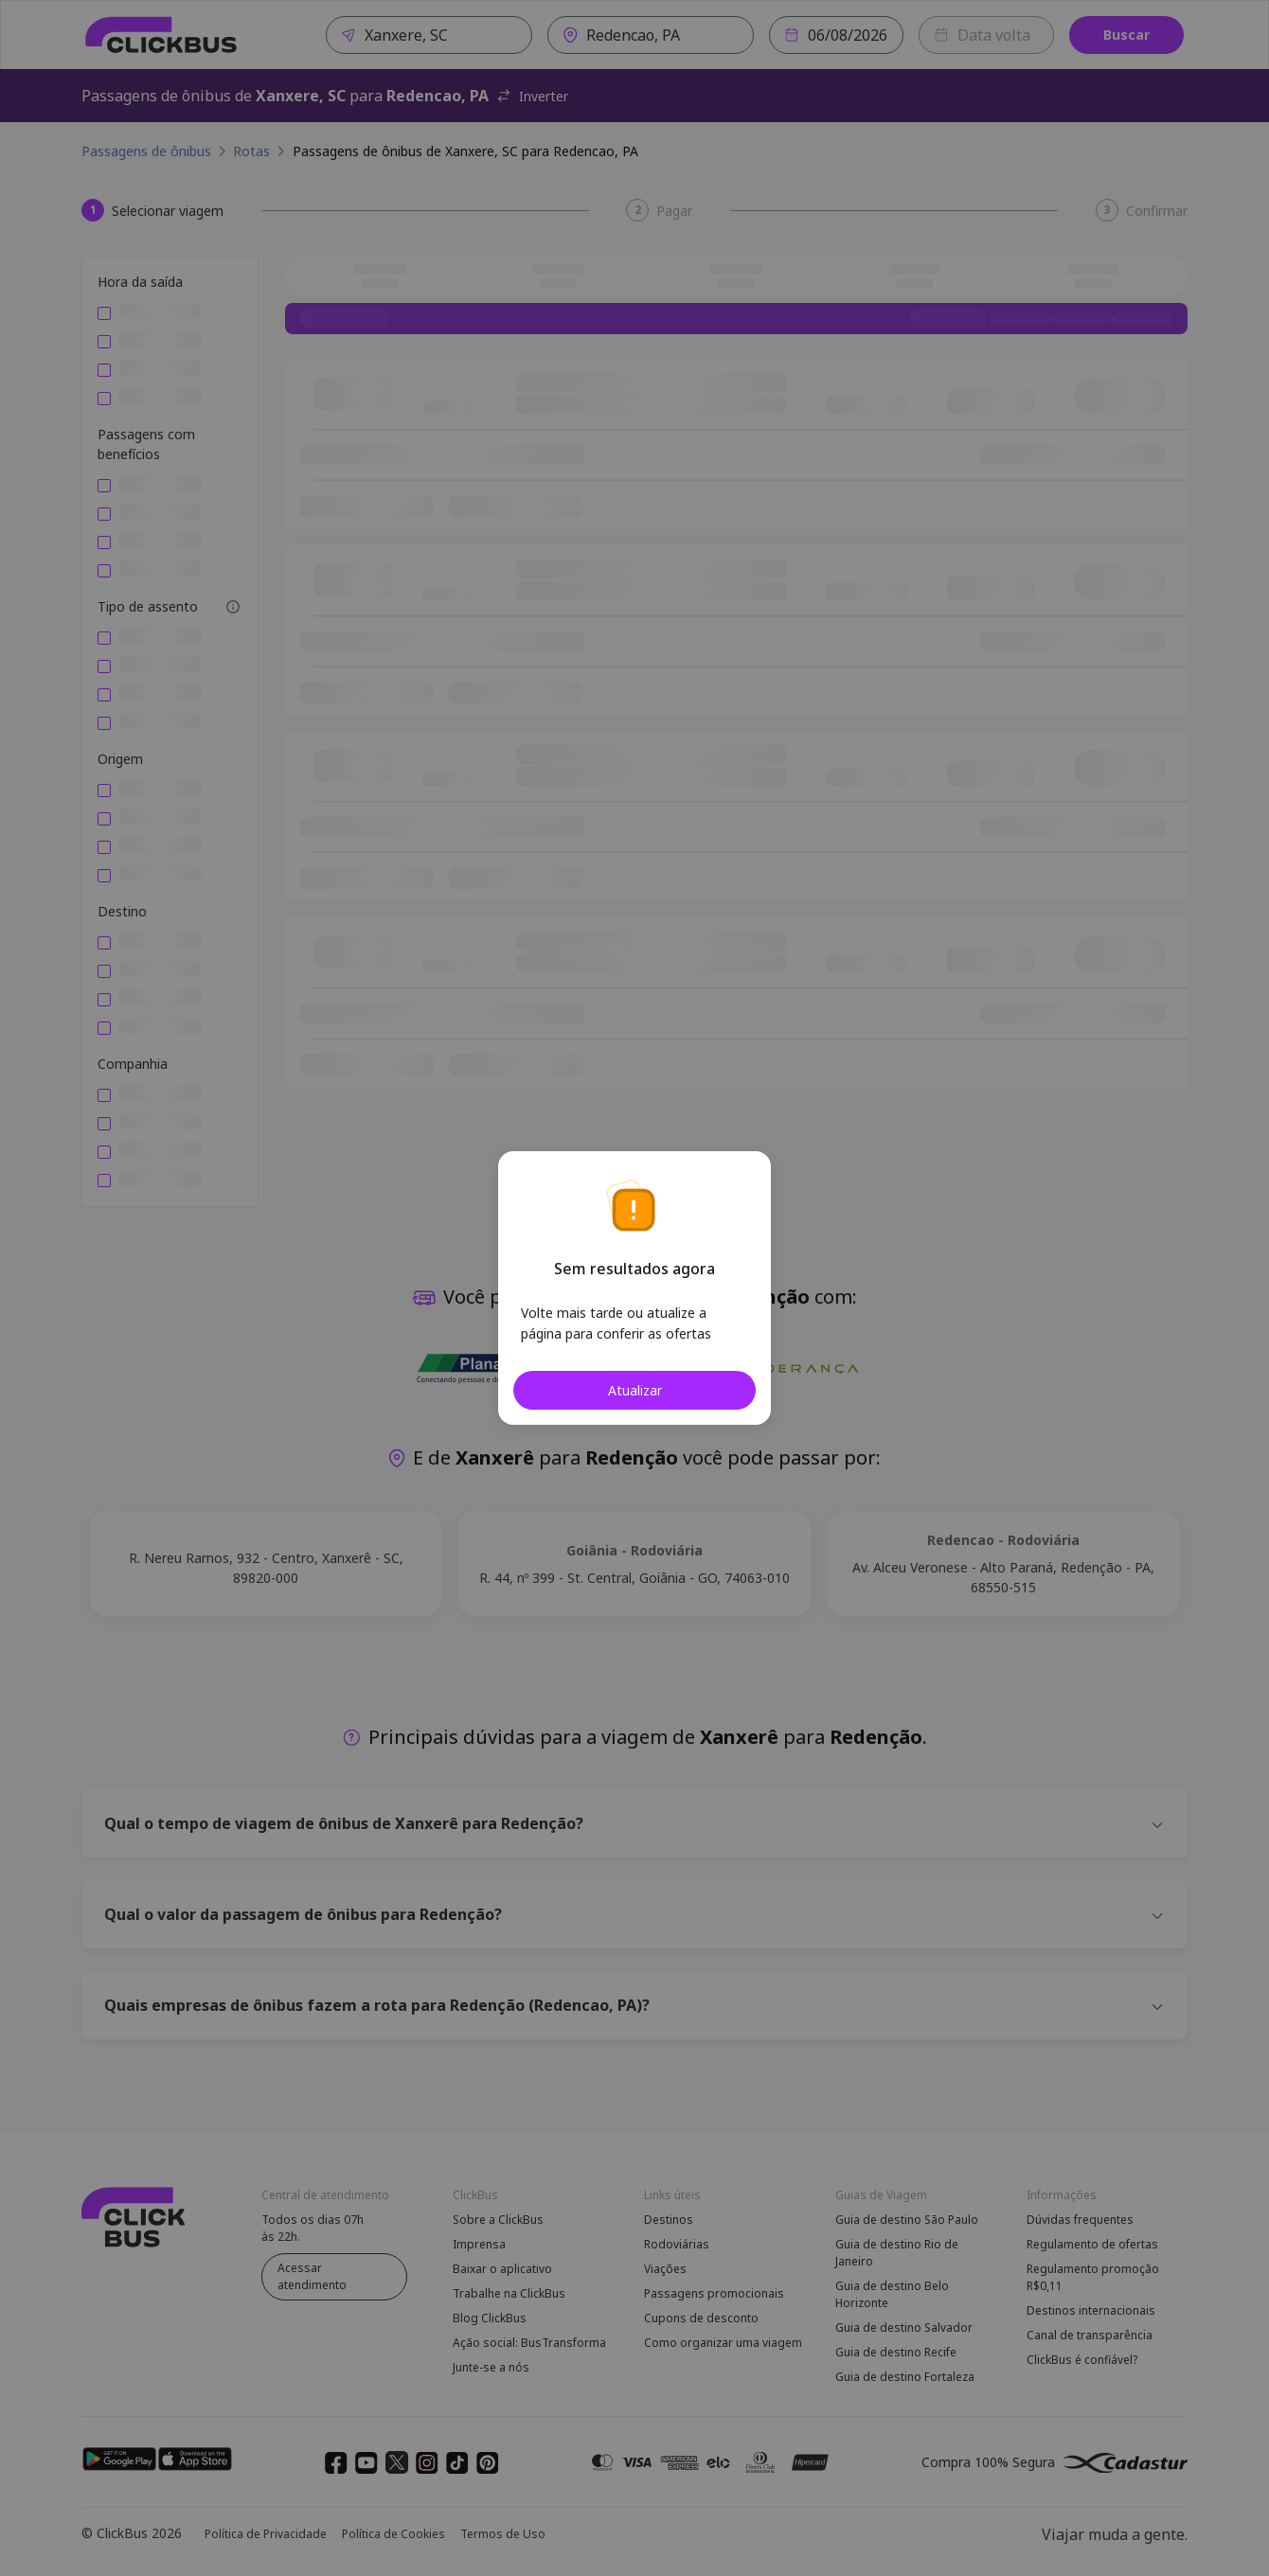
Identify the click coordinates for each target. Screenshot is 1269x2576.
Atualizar (635, 1390)
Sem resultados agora (634, 1268)
